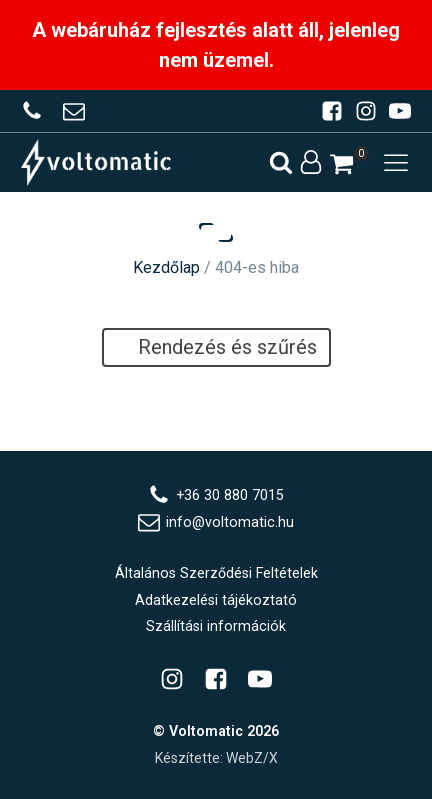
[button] (341, 164)
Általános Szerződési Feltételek (216, 573)
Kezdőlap (166, 267)
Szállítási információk (216, 626)
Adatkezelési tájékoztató (216, 600)
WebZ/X (252, 758)
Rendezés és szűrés (216, 347)
